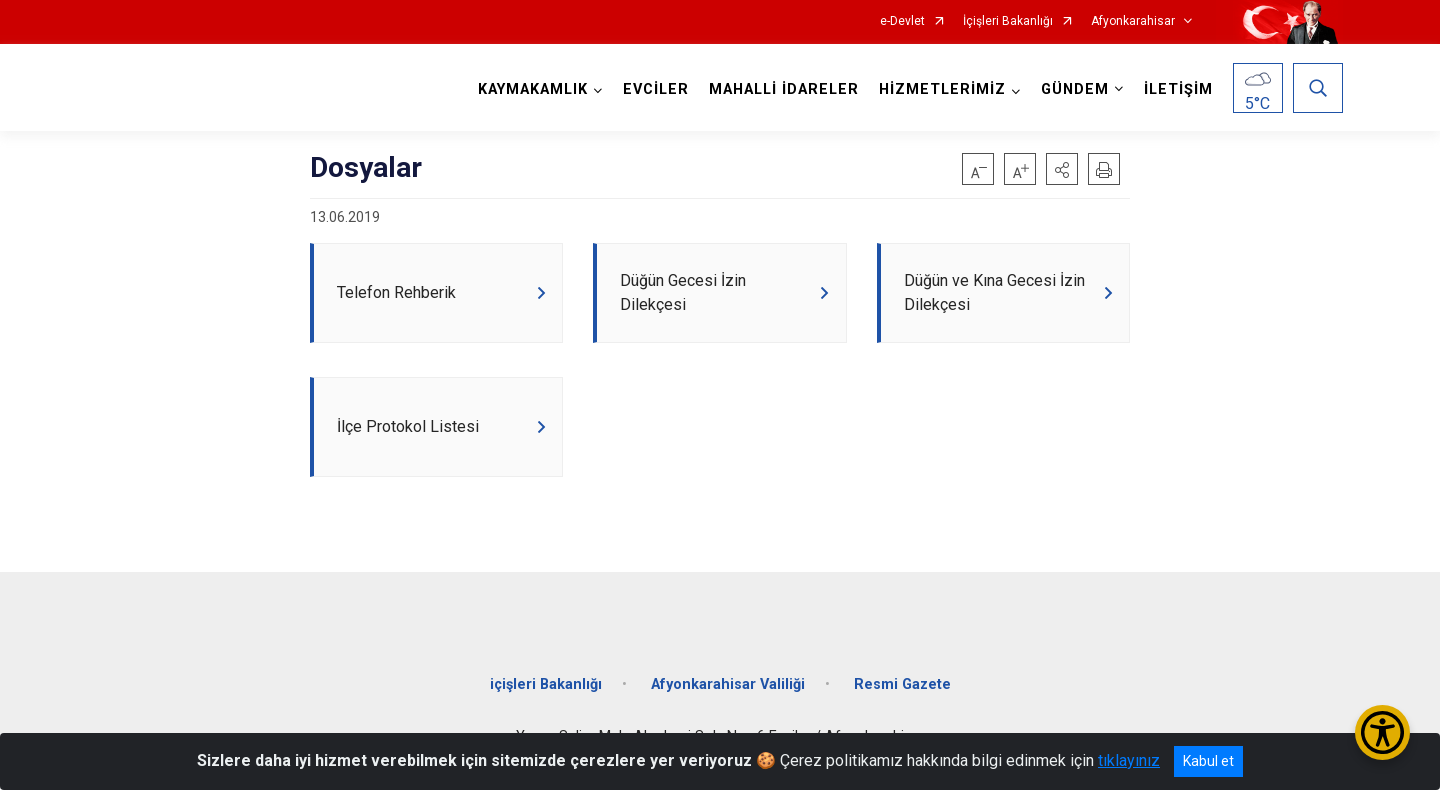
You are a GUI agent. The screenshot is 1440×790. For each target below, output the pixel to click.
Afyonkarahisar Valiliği (728, 685)
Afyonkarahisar (1133, 21)
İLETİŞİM (1178, 89)
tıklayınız (1129, 760)
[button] (1062, 169)
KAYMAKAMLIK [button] (533, 89)
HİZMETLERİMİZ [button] (942, 89)
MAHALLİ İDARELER (784, 89)
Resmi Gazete (902, 685)
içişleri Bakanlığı (546, 685)
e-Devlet (902, 21)
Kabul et (1208, 761)
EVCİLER (656, 89)
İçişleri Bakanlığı (1008, 21)
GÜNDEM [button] (1075, 89)
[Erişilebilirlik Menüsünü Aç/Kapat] (1382, 732)
